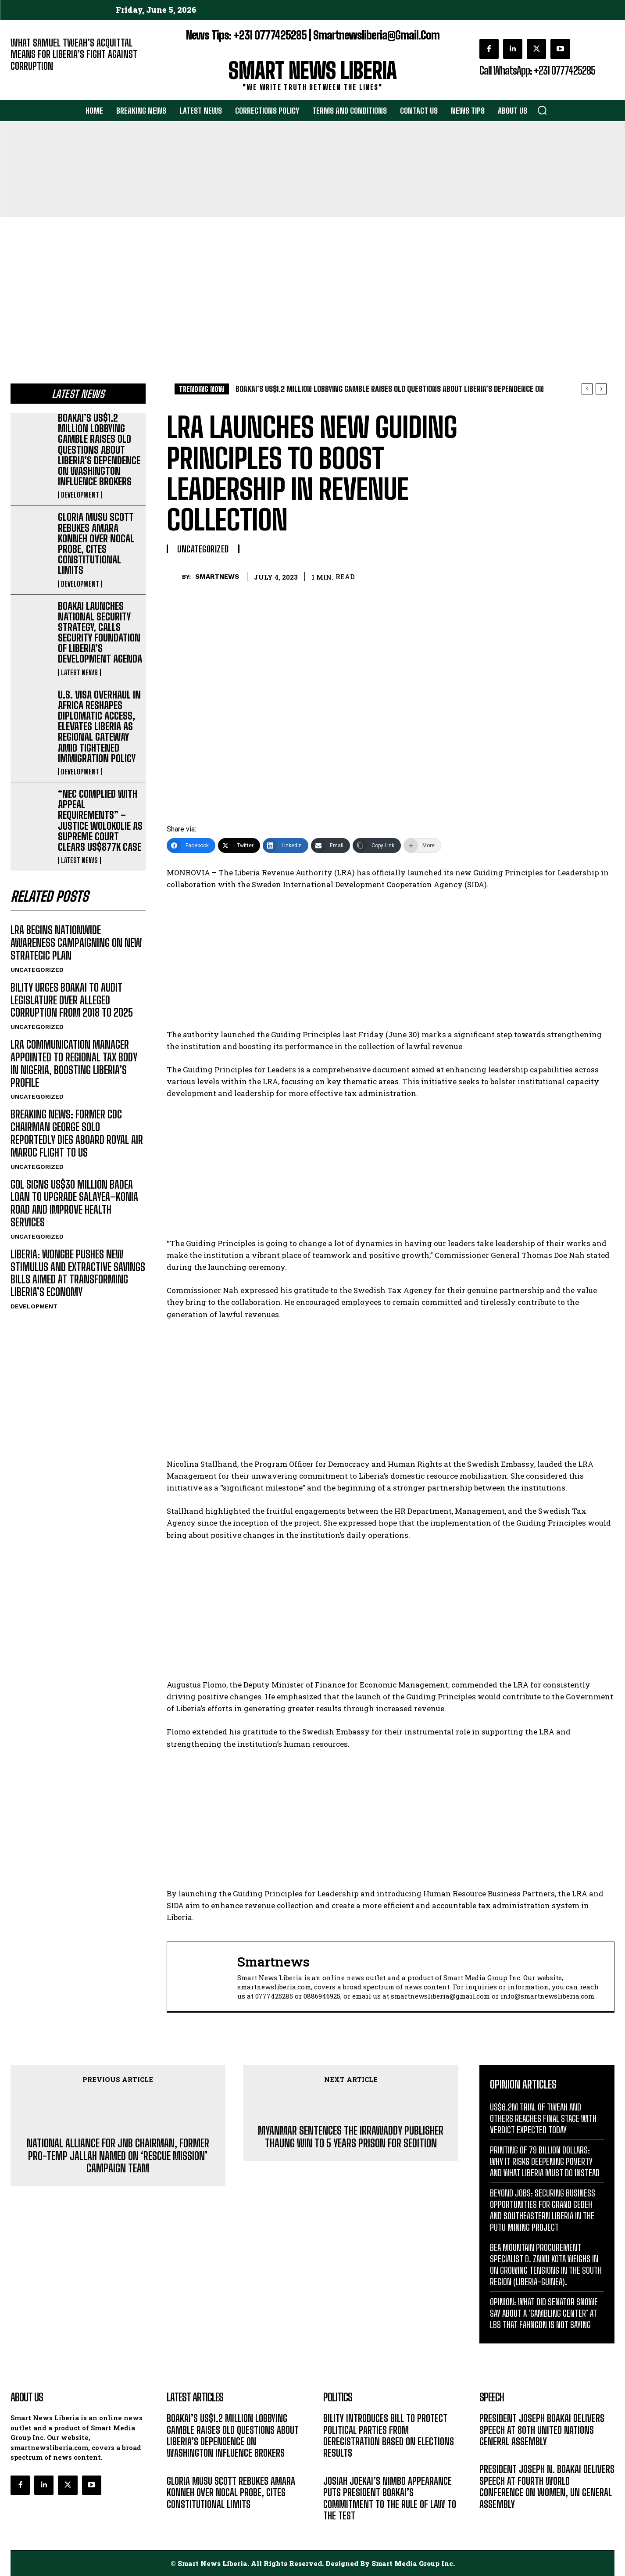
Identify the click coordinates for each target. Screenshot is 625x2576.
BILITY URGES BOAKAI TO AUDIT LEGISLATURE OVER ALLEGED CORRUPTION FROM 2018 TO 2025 (72, 1000)
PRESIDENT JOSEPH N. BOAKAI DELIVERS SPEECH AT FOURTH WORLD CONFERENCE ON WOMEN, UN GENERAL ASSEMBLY (546, 2486)
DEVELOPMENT (80, 494)
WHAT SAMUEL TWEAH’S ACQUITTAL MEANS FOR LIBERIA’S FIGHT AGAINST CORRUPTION (74, 54)
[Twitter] (239, 845)
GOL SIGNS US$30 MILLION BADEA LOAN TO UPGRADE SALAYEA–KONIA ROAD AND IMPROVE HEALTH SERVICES (74, 1203)
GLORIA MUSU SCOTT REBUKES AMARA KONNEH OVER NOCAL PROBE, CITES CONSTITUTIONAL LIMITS (96, 543)
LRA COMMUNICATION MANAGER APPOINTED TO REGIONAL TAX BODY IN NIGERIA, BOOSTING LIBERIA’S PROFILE (74, 1063)
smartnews (217, 576)
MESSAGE (493, 2454)
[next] (601, 388)
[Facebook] (191, 845)
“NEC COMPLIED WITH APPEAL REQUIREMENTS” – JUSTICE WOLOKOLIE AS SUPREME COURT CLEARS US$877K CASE (100, 820)
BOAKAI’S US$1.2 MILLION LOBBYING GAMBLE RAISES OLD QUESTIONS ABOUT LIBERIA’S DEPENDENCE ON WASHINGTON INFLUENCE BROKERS (99, 449)
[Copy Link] (377, 845)
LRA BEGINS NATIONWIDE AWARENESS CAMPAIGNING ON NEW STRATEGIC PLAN (76, 943)
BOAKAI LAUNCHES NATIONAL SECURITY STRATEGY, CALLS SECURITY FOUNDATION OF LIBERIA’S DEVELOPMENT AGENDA (100, 632)
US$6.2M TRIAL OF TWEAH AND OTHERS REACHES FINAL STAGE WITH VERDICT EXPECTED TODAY (543, 2118)
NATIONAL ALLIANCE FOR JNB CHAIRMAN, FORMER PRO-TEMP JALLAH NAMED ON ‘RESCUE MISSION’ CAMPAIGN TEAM (118, 2156)
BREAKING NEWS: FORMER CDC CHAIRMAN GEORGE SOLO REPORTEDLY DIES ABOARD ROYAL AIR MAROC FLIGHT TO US (77, 1133)
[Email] (330, 845)
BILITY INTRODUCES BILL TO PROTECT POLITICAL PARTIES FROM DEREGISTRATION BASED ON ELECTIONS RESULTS (388, 2435)
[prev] (587, 388)
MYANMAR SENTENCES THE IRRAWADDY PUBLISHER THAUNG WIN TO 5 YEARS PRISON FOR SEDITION (350, 2137)
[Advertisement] (313, 282)
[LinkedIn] (285, 845)
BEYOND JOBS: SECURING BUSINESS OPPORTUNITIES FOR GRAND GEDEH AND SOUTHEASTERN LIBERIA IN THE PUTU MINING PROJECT (542, 2210)
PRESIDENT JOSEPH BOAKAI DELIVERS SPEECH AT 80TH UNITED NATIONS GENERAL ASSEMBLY (541, 2429)
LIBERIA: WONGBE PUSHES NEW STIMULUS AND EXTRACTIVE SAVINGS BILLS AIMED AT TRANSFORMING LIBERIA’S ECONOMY (78, 1273)
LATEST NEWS (79, 672)
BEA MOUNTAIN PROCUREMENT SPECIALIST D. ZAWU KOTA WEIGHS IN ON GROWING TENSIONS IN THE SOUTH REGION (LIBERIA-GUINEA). (546, 2264)
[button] (542, 110)
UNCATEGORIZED (37, 970)
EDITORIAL (25, 79)
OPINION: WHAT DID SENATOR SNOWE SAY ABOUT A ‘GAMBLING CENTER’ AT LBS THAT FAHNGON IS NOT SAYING (544, 2313)
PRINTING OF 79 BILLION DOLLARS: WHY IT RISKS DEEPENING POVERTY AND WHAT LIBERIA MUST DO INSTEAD (545, 2161)
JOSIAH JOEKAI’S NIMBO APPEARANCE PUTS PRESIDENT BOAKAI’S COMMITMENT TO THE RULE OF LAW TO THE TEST (389, 2498)
